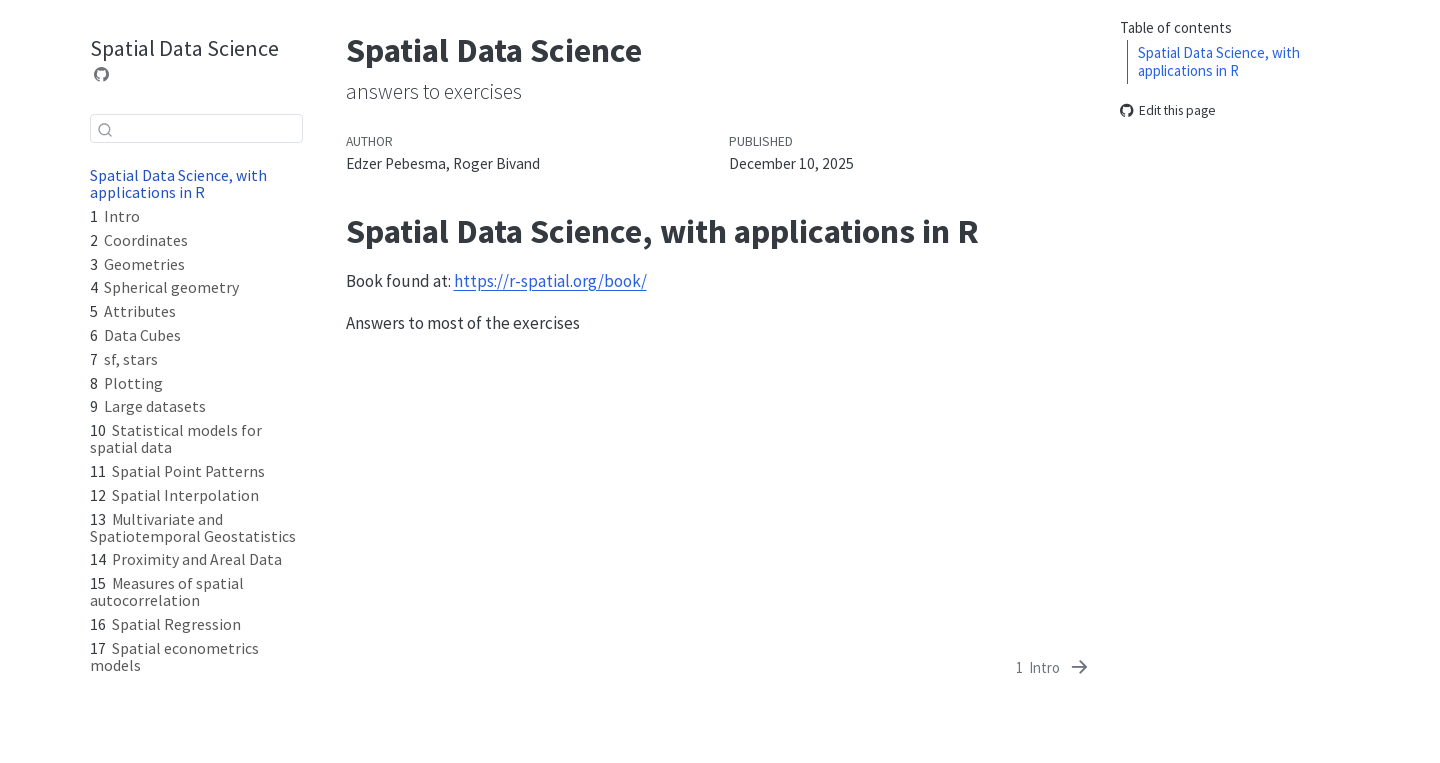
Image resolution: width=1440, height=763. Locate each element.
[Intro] (1053, 668)
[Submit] (105, 129)
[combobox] (196, 128)
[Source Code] (102, 74)
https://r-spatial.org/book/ (550, 281)
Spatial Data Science (184, 48)
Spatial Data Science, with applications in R (1219, 62)
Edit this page (1168, 110)
